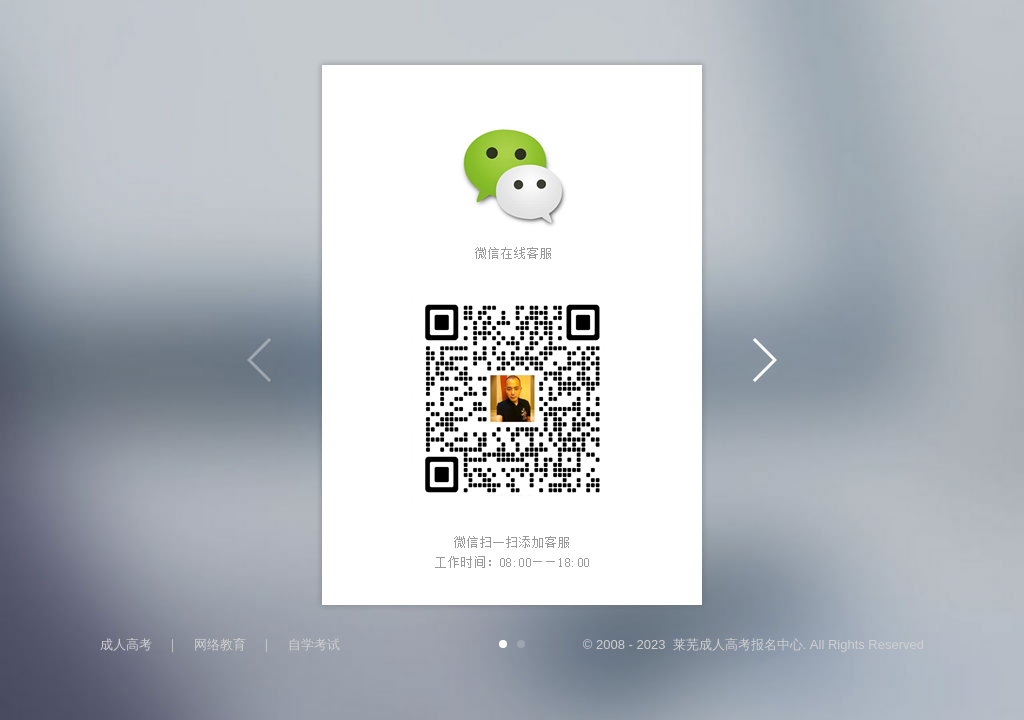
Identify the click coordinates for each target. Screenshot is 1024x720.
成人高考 (126, 644)
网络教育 (220, 644)
